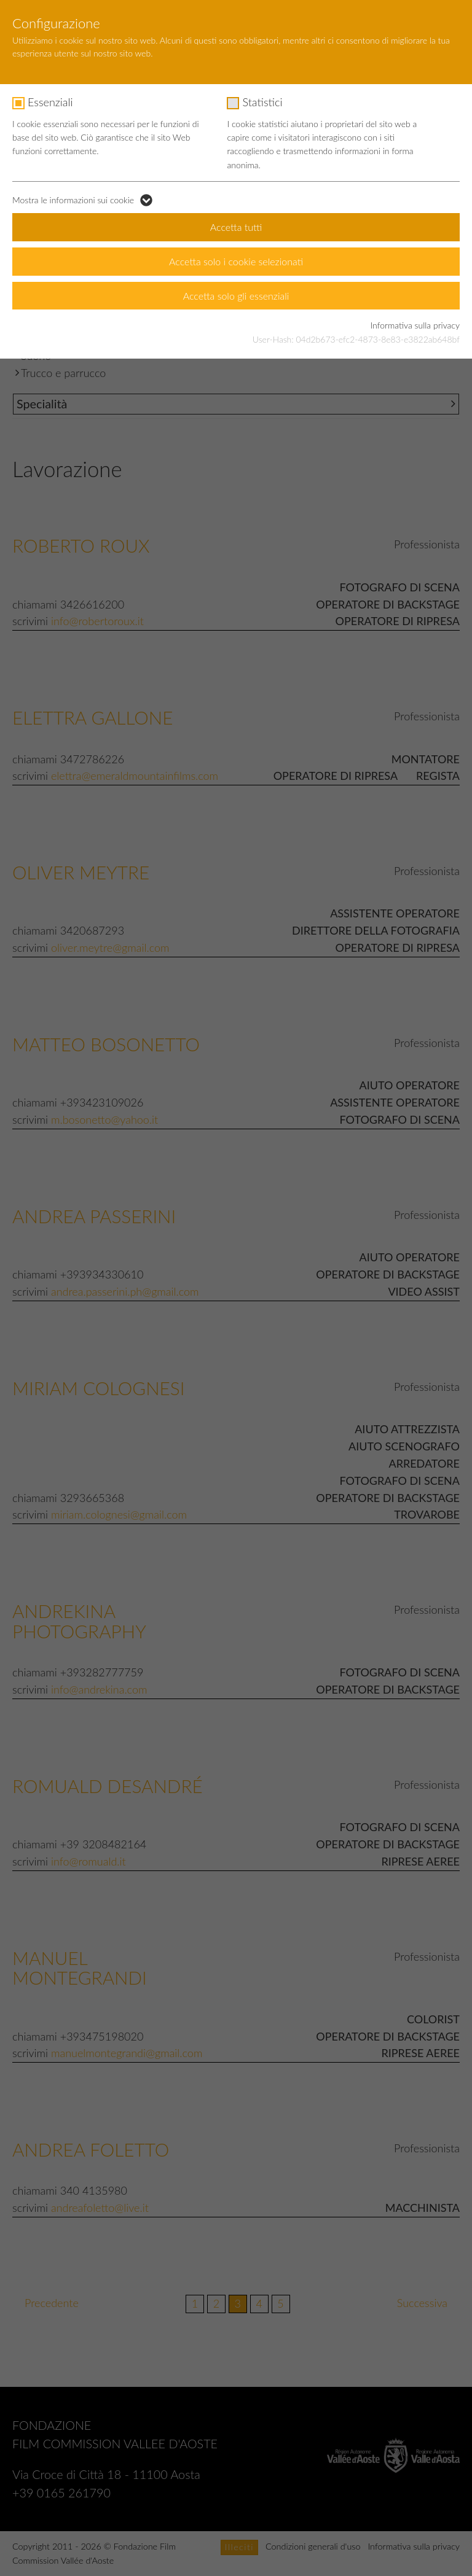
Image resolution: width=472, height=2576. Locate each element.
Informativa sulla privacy (415, 325)
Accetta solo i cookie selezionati (236, 261)
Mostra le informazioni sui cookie (73, 200)
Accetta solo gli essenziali (236, 296)
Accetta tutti (236, 227)
